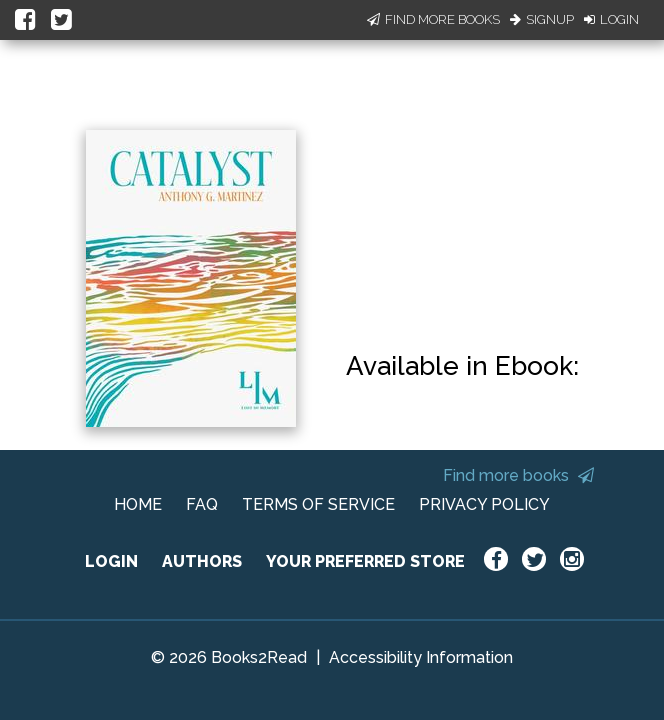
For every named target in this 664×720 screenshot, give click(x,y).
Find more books (518, 475)
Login (611, 19)
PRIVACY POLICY (484, 504)
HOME (138, 504)
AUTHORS (202, 561)
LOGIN (111, 561)
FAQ (202, 504)
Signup (542, 19)
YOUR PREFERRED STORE (365, 561)
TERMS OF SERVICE (318, 504)
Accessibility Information (421, 657)
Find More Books (433, 19)
